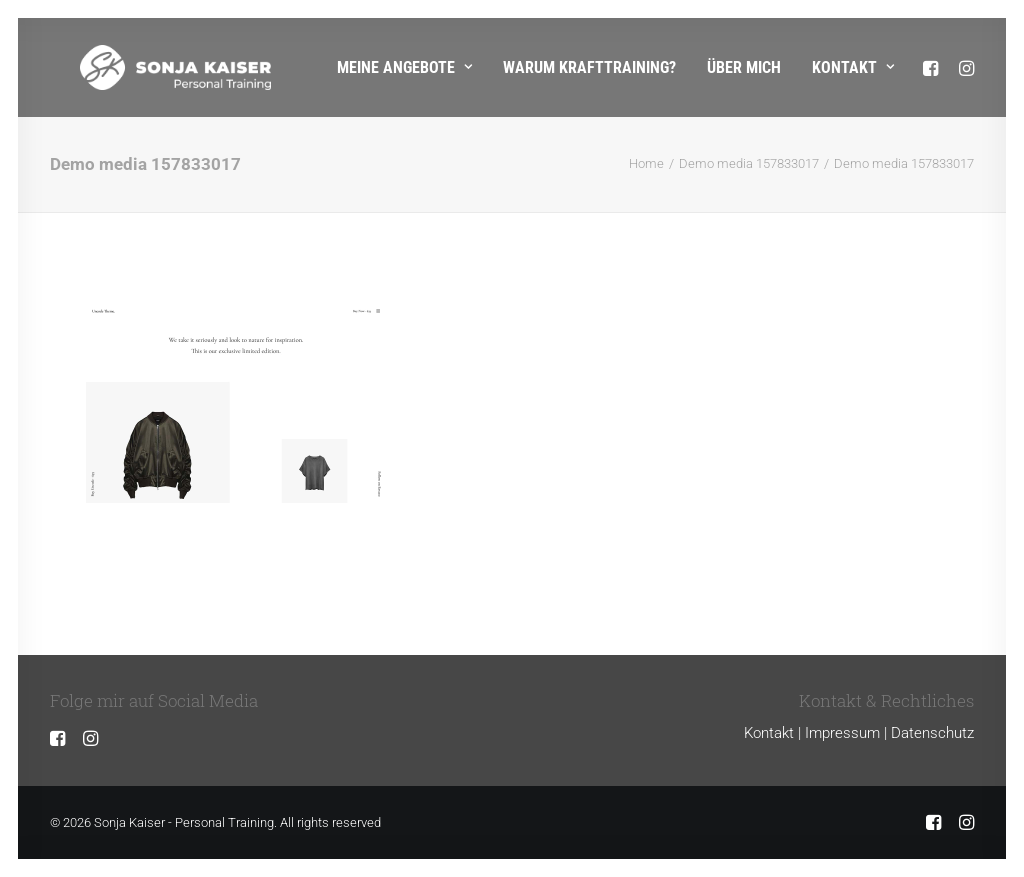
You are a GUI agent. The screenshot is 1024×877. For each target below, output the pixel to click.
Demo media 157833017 (749, 163)
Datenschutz (932, 733)
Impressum (842, 733)
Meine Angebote (404, 67)
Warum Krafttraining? (589, 67)
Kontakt (853, 67)
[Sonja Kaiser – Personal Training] (145, 67)
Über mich (744, 67)
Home (646, 163)
